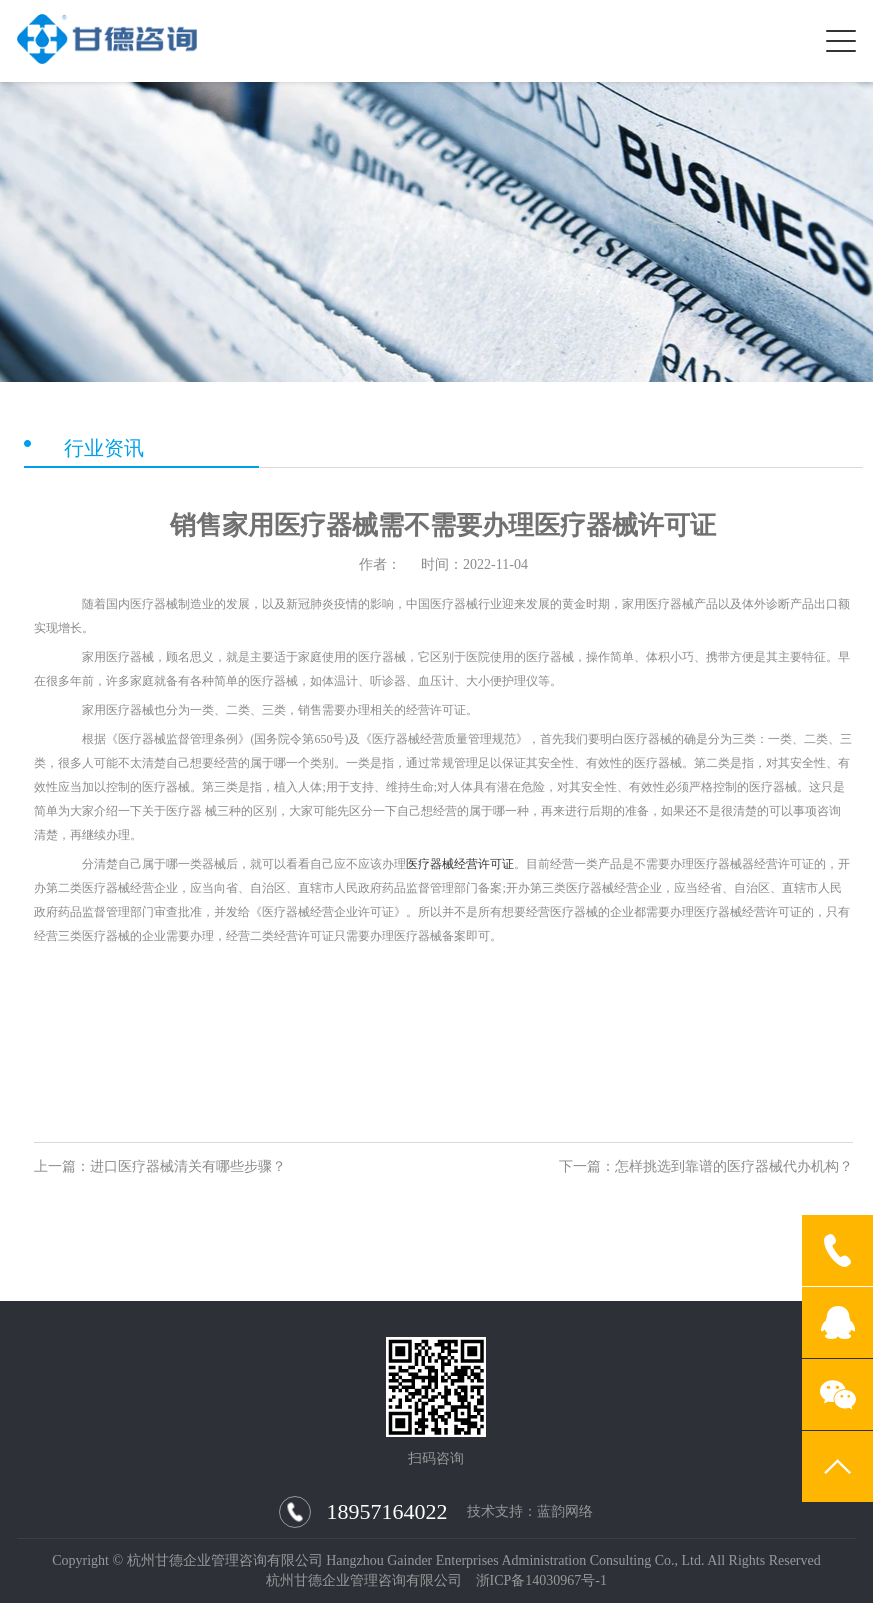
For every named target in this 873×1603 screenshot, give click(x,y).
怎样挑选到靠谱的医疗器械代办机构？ (734, 1166)
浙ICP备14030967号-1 (541, 1580)
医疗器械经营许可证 (460, 864)
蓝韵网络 (565, 1512)
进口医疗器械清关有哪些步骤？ (188, 1166)
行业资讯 (104, 448)
